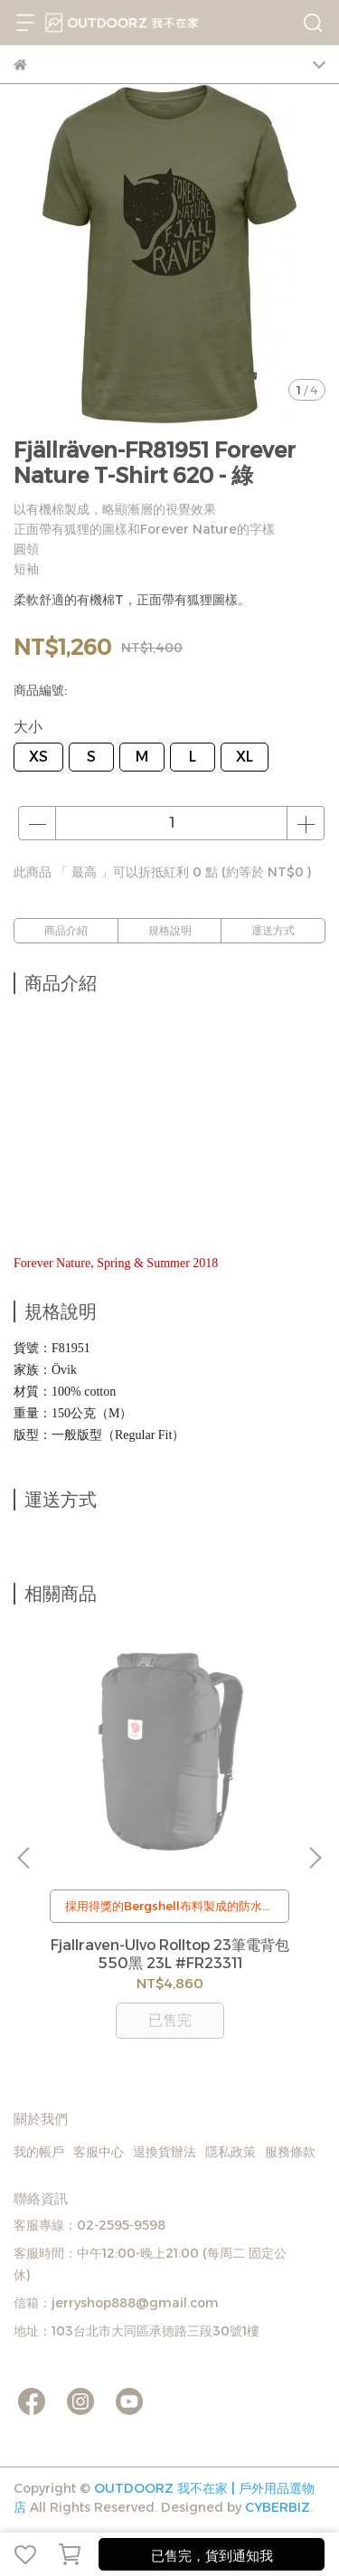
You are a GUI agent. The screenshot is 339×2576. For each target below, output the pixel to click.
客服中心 (98, 2152)
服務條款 (290, 2152)
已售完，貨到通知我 (212, 2555)
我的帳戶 (39, 2152)
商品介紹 (66, 930)
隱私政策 (230, 2152)
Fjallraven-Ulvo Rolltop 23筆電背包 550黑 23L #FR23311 (170, 1954)
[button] (314, 1858)
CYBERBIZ (277, 2507)
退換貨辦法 (164, 2152)
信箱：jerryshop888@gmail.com (116, 2303)
